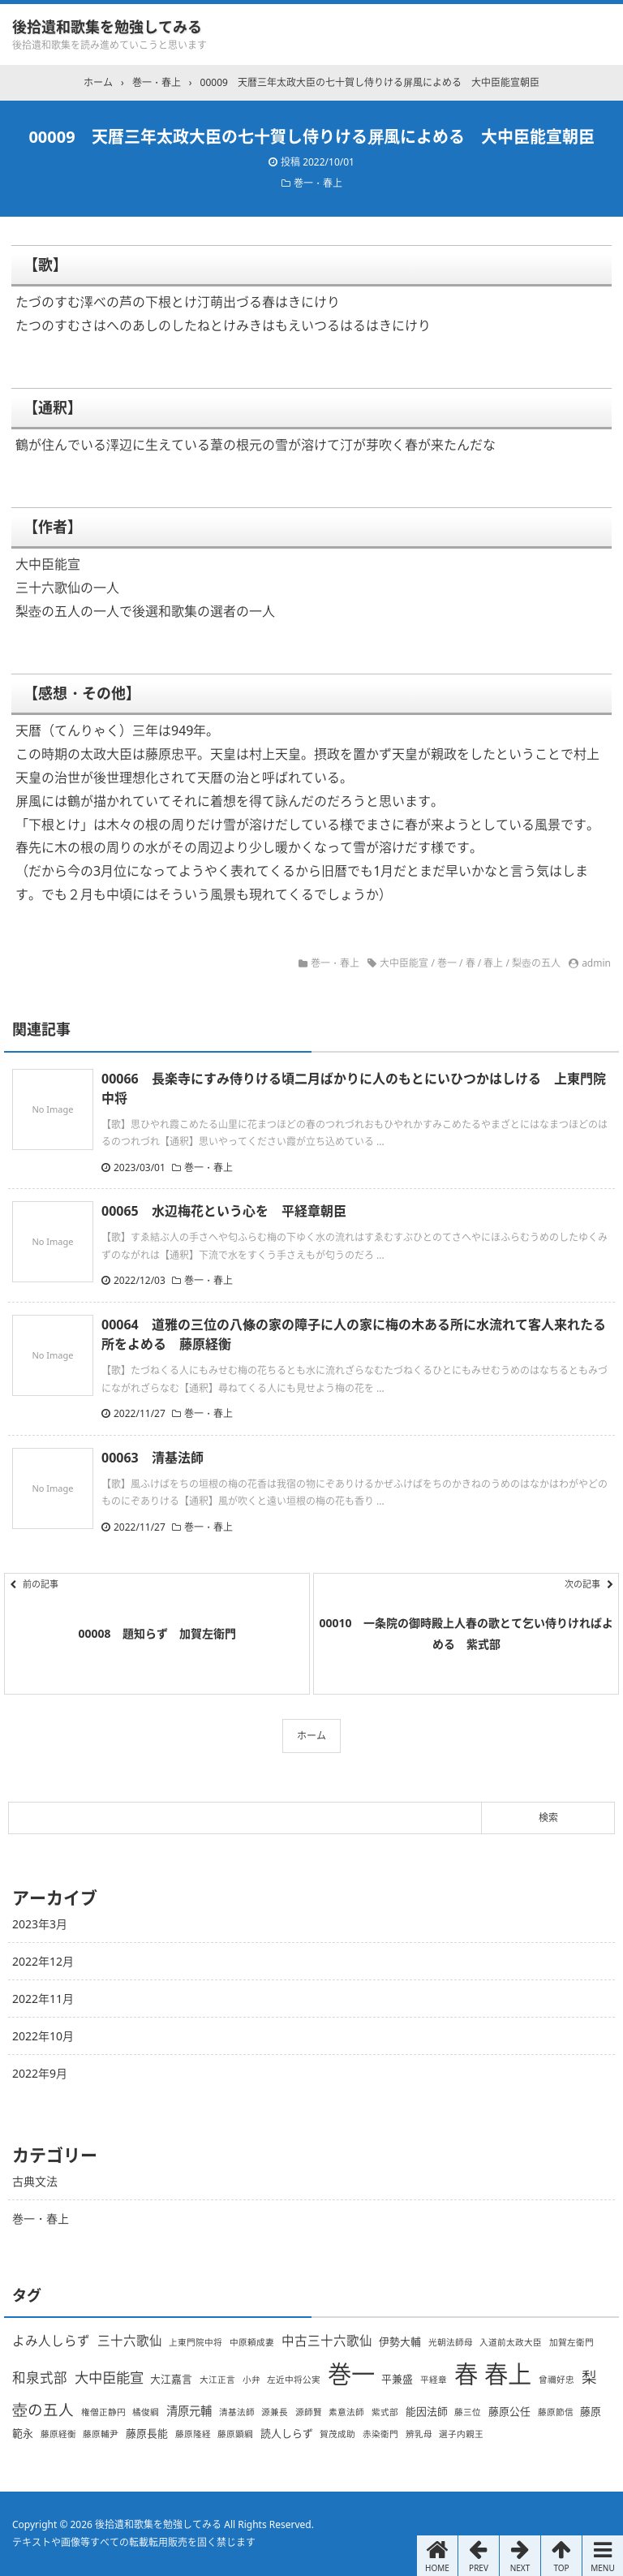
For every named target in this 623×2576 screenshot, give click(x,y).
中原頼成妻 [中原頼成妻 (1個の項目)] (252, 2342)
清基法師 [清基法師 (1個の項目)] (237, 2412)
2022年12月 (43, 1961)
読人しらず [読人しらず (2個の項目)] (286, 2433)
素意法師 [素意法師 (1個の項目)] (346, 2412)
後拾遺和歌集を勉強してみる (107, 27)
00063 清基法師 (152, 1458)
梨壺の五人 (536, 963)
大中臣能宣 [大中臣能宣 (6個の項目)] (109, 2377)
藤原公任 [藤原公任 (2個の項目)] (509, 2411)
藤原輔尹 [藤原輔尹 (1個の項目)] (100, 2434)
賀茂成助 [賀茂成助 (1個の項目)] (337, 2434)
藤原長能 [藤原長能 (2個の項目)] (147, 2433)
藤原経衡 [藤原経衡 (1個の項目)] (58, 2434)
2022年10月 (43, 2036)
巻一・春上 (318, 183)
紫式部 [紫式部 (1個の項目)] (385, 2412)
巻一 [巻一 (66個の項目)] (351, 2374)
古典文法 (35, 2181)
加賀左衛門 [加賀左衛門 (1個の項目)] (571, 2342)
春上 (493, 963)
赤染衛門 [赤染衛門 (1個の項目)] (380, 2434)
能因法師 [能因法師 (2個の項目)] (427, 2411)
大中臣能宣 (404, 963)
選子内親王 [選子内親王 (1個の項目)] (461, 2434)
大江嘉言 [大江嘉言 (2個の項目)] (171, 2378)
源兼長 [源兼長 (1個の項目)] (274, 2412)
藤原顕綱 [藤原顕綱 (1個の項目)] (235, 2434)
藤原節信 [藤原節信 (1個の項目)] (556, 2412)
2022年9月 (39, 2073)
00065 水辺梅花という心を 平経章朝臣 (223, 1211)
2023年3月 (39, 1924)
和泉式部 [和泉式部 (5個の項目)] (39, 2377)
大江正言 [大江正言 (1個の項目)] (217, 2379)
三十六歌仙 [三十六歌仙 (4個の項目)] (129, 2341)
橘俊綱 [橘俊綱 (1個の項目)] (145, 2412)
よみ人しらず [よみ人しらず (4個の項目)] (51, 2341)
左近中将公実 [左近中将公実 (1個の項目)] (293, 2379)
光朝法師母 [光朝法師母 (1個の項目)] (450, 2342)
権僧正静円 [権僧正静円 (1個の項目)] (103, 2412)
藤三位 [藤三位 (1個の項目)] (467, 2412)
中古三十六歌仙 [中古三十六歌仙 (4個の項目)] (326, 2341)
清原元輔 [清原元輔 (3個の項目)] (189, 2411)
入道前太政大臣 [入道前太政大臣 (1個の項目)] (510, 2342)
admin (596, 963)
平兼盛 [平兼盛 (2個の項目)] (397, 2378)
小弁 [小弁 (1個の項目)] (251, 2379)
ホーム (311, 1735)
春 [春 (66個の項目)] (466, 2374)
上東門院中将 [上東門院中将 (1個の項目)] (195, 2342)
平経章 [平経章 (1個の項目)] (433, 2379)
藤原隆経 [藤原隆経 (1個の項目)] (193, 2434)
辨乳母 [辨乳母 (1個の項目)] (419, 2434)
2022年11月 (43, 1998)
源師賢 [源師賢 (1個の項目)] (308, 2412)
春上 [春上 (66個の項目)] (507, 2374)
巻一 (447, 963)
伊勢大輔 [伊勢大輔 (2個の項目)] (400, 2341)
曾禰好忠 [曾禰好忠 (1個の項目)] (556, 2379)
